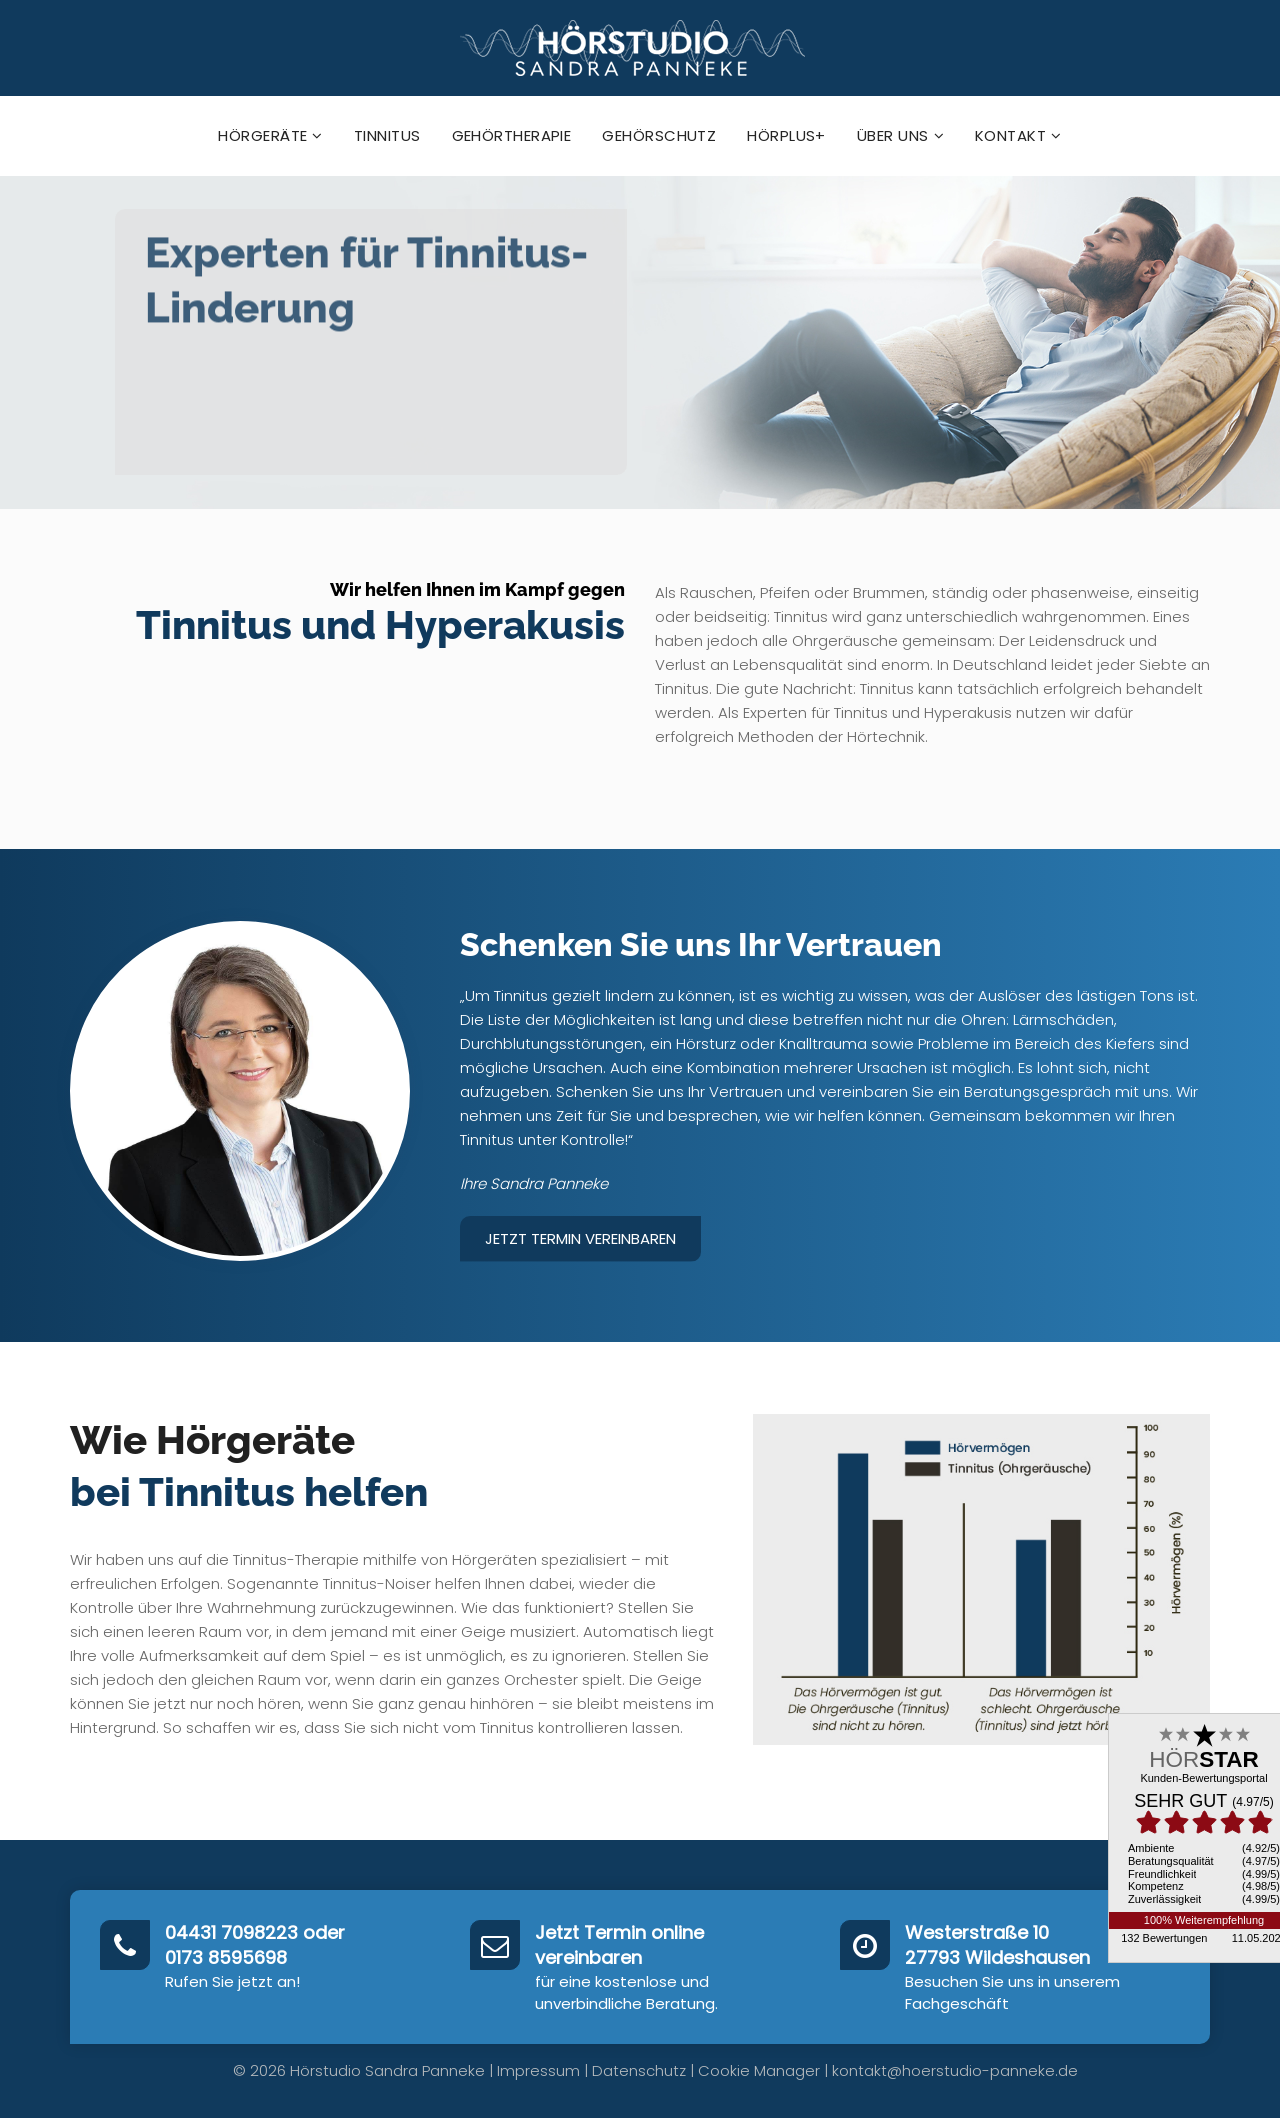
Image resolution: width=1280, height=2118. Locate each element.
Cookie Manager (759, 2070)
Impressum (538, 2070)
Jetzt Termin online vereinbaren (619, 1945)
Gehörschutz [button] (659, 135)
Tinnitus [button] (387, 135)
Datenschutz (639, 2070)
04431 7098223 (231, 1932)
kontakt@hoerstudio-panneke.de (955, 2070)
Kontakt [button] (1018, 135)
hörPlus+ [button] (786, 135)
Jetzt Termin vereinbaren (580, 1238)
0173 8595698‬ (226, 1957)
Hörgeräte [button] (270, 135)
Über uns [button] (900, 135)
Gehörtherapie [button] (512, 135)
